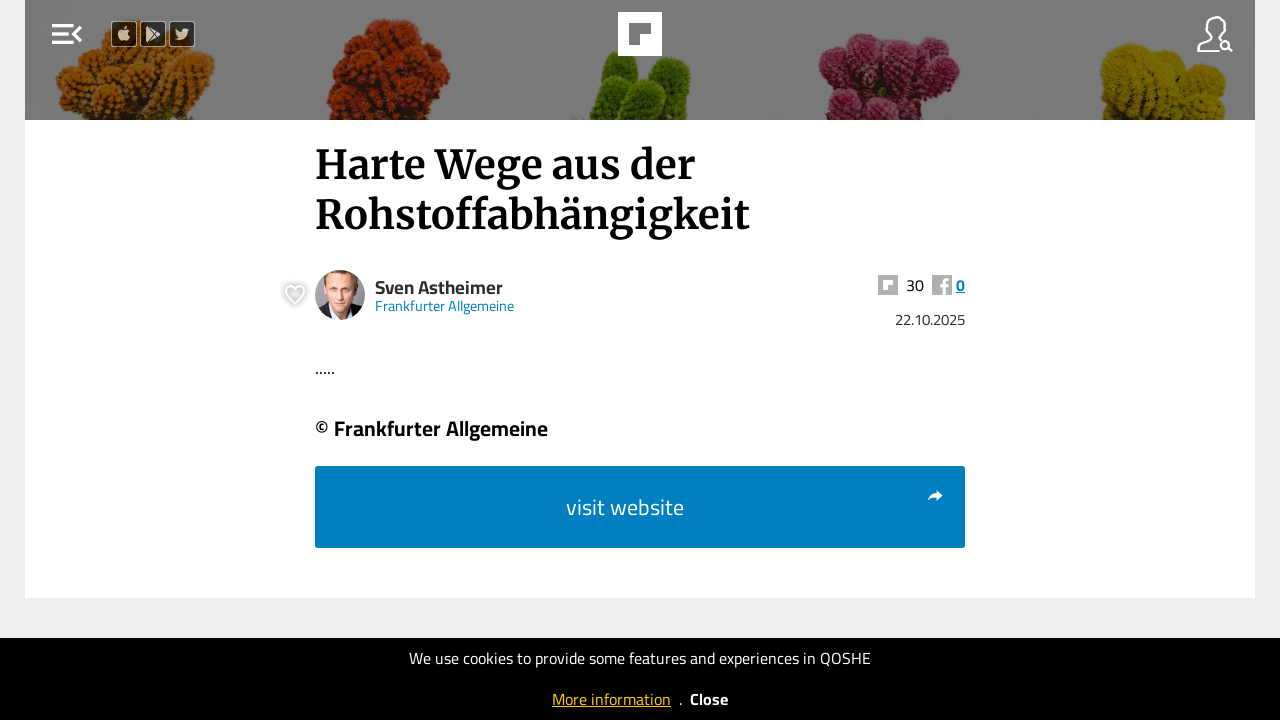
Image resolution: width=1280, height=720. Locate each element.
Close (709, 699)
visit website (755, 507)
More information (611, 699)
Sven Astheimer (439, 287)
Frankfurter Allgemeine (444, 305)
